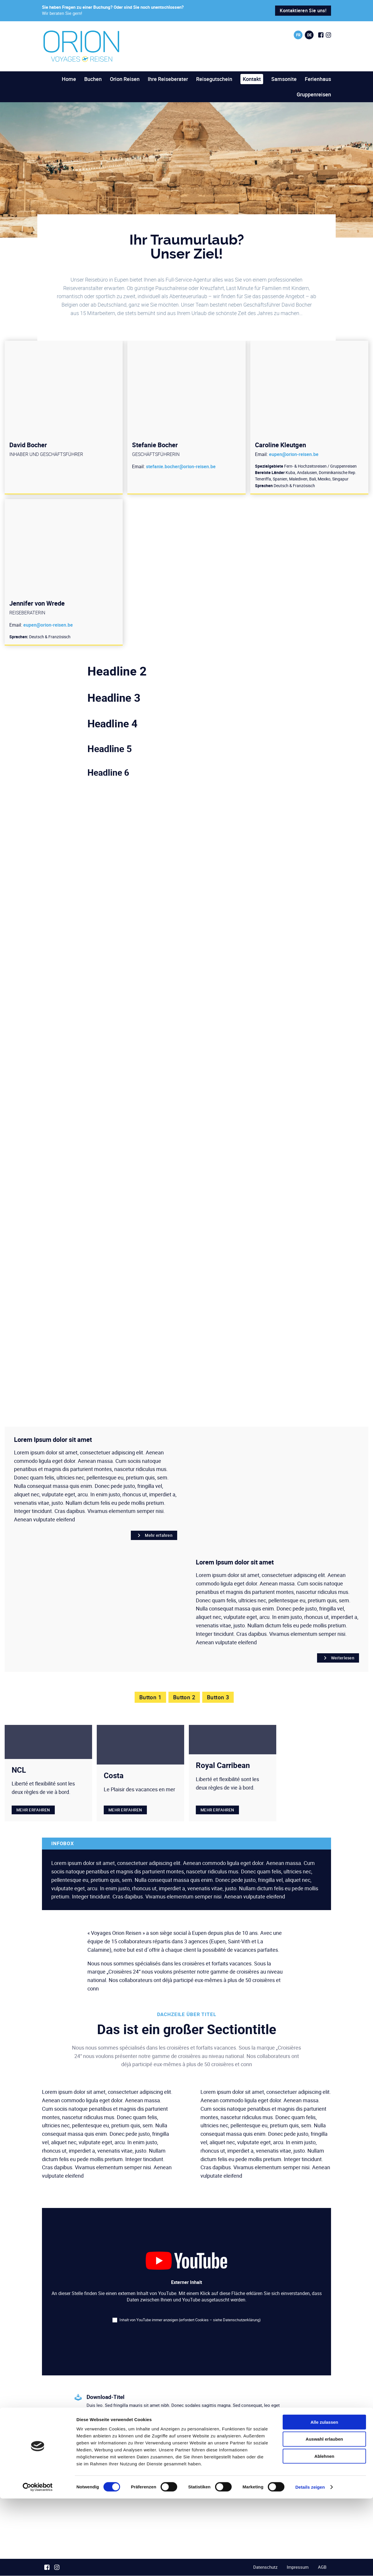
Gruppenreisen (314, 94)
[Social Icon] (320, 35)
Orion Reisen (125, 78)
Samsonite (284, 78)
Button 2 (184, 1697)
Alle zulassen (324, 2499)
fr (298, 35)
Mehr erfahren (154, 1535)
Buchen (93, 78)
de (309, 35)
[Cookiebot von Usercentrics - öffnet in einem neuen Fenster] (37, 2564)
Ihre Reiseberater (168, 78)
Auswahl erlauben (324, 2516)
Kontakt (252, 78)
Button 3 (219, 1697)
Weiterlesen (338, 1657)
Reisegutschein (214, 78)
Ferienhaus (318, 78)
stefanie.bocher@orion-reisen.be (181, 466)
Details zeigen (310, 2564)
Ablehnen (324, 2533)
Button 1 (149, 1697)
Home (69, 78)
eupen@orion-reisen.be (294, 454)
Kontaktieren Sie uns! (303, 10)
